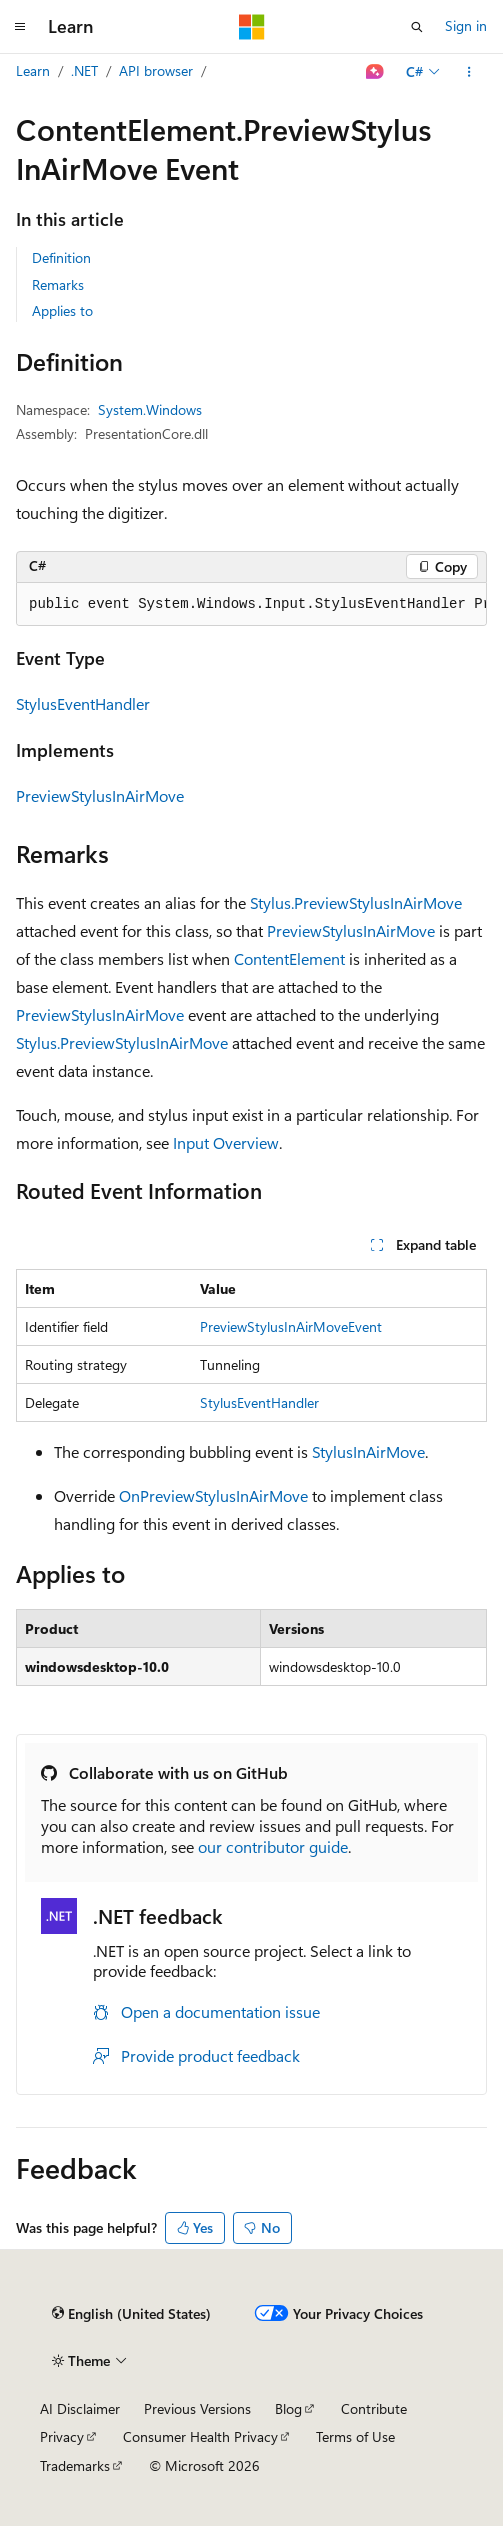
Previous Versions (197, 2408)
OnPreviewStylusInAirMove (213, 1495)
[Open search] (417, 27)
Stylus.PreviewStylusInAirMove (356, 902)
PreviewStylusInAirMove (100, 795)
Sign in (466, 25)
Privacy (62, 2436)
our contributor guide (273, 1846)
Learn (33, 70)
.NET (84, 70)
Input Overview (226, 1142)
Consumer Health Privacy (200, 2436)
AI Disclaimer (80, 2408)
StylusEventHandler (83, 703)
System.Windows (150, 409)
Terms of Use (355, 2436)
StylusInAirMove (368, 1451)
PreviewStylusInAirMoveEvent (291, 1326)
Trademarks (75, 2465)
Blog (288, 2408)
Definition (61, 257)
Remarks (58, 284)
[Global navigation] (20, 27)
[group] (251, 605)
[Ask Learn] (375, 72)
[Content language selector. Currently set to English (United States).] (131, 2314)
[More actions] (469, 72)
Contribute (374, 2408)
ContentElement (289, 958)
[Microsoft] (252, 27)
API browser (156, 70)
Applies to (62, 310)
